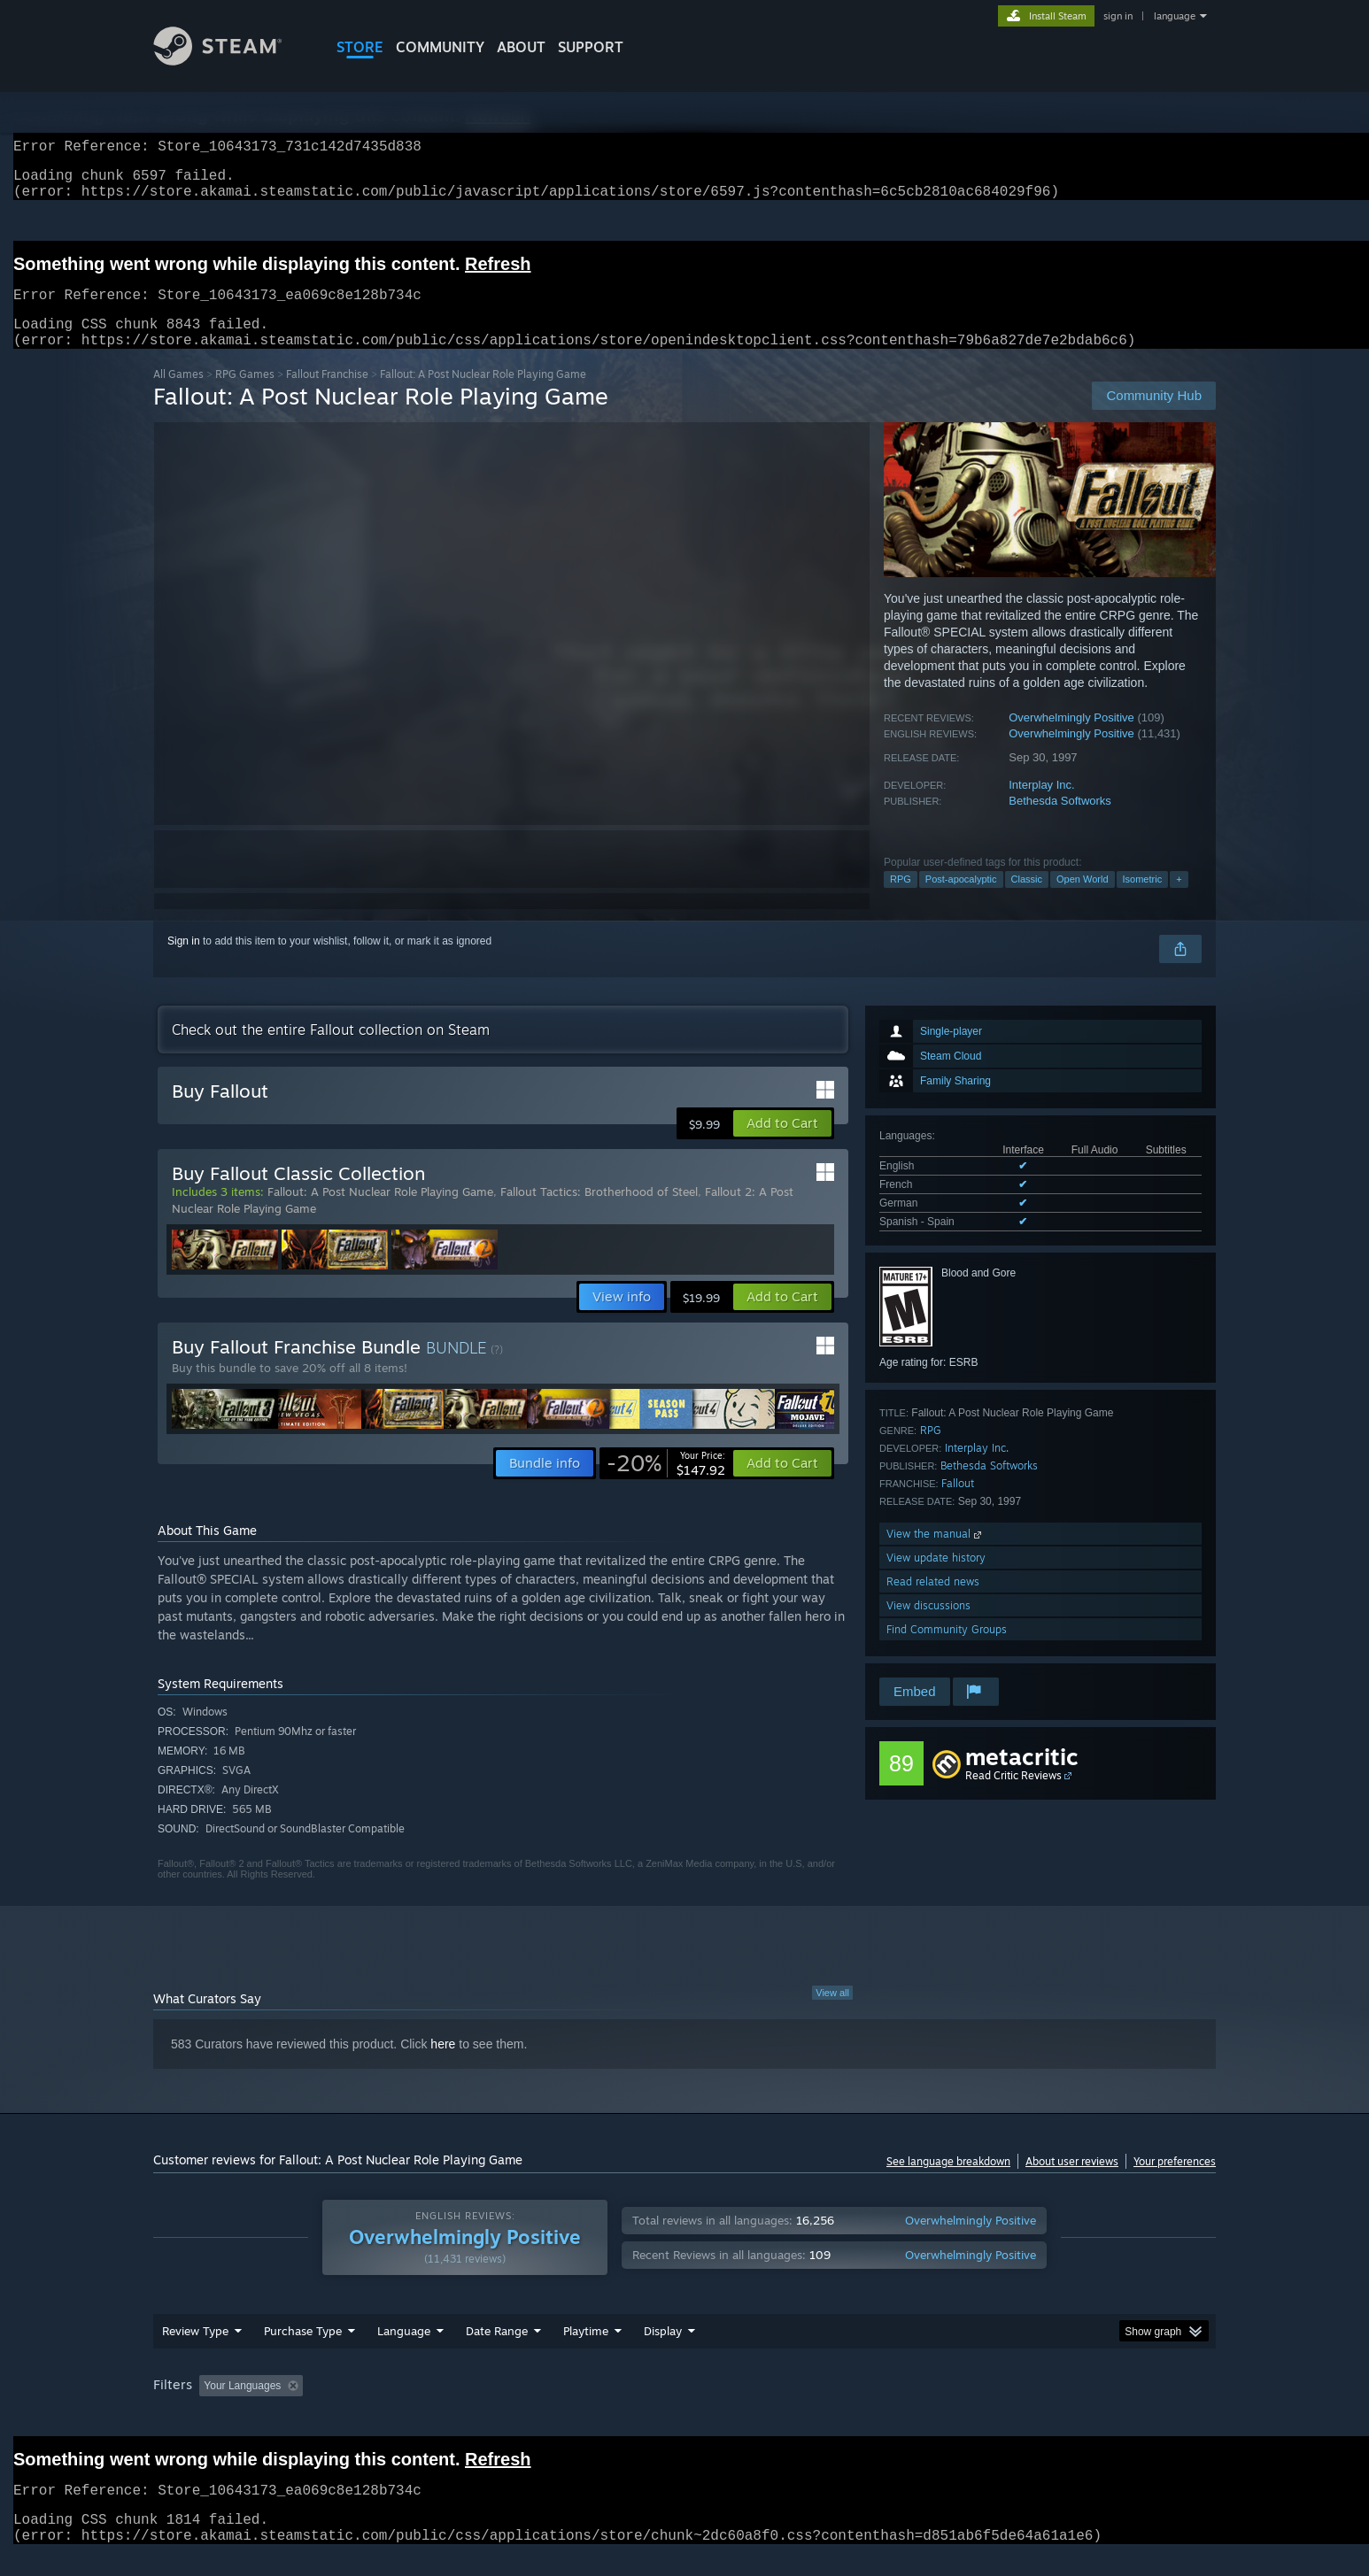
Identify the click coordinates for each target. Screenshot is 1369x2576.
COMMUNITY (440, 47)
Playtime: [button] (558, 2407)
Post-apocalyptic (961, 900)
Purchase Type (303, 2352)
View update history (936, 1578)
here (442, 2065)
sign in (1118, 16)
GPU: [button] (984, 2407)
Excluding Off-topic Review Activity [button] (421, 2407)
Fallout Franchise (327, 395)
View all (832, 2014)
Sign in (183, 962)
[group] (684, 2408)
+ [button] (1178, 900)
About (521, 47)
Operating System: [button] (834, 2407)
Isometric (1143, 900)
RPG (900, 900)
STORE (359, 47)
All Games (178, 395)
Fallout (957, 1504)
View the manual (935, 1555)
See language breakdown (948, 2182)
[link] (666, 1484)
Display (663, 2352)
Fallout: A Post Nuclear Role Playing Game (380, 1213)
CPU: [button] (925, 2407)
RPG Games (245, 395)
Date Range (497, 2352)
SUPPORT (590, 47)
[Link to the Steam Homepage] (231, 60)
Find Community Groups (946, 1650)
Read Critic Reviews (1013, 1796)
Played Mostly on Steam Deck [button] (685, 2407)
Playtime (585, 2352)
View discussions (928, 1626)
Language (403, 2352)
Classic (1026, 900)
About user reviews (1071, 2182)
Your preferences (1174, 2182)
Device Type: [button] (1061, 2407)
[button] (782, 1144)
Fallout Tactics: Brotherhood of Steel (599, 1213)
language (1174, 16)
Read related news (932, 1602)
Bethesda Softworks (1060, 822)
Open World (1082, 900)
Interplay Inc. (1041, 806)
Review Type (195, 2352)
